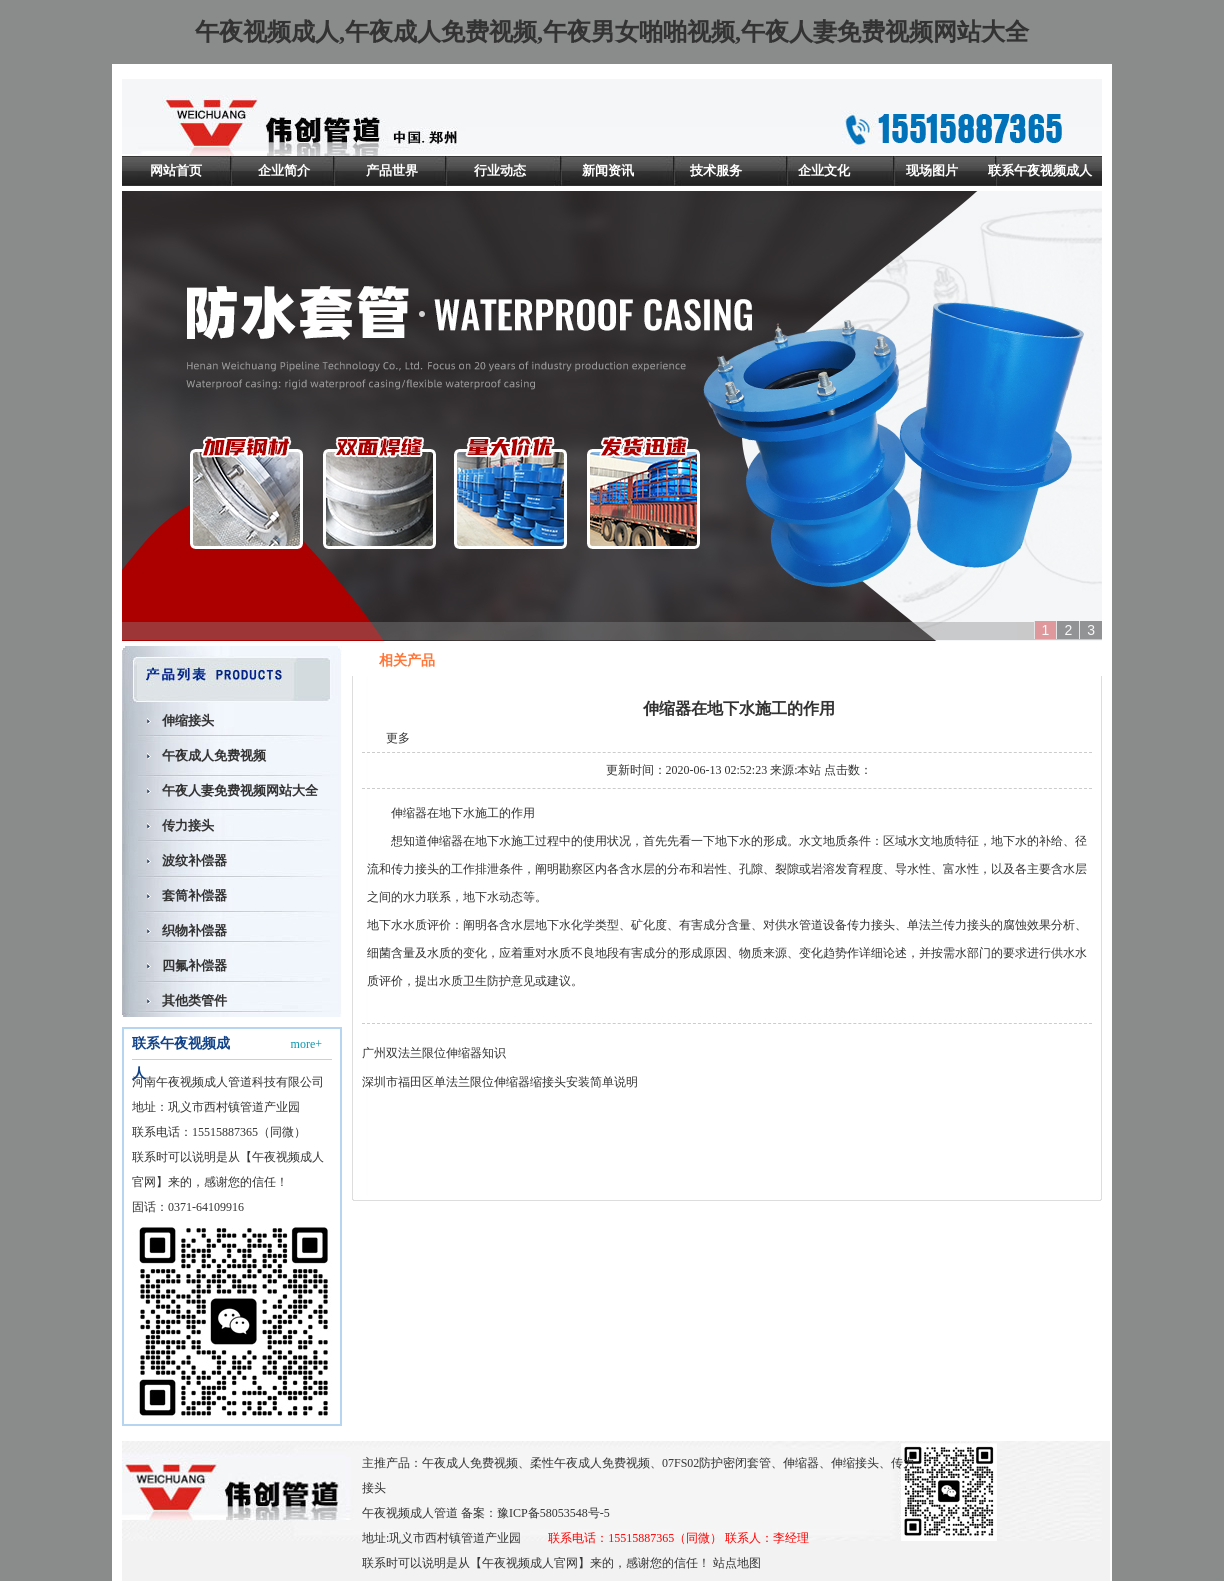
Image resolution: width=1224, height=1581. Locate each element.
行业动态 (500, 170)
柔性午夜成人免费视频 (590, 1463)
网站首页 (176, 170)
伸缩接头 (188, 720)
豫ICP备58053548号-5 (553, 1513)
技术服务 (716, 170)
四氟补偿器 (194, 965)
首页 (970, 661)
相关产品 (1020, 661)
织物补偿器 (194, 930)
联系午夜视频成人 (1040, 170)
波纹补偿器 (194, 860)
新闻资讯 (608, 170)
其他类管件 (194, 1000)
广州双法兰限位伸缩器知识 (434, 1053)
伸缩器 (409, 813)
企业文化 (824, 170)
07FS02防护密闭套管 (716, 1463)
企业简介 (284, 170)
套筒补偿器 (194, 895)
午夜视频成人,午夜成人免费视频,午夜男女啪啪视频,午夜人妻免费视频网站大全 (612, 32)
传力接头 (188, 825)
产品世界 (392, 170)
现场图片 (932, 170)
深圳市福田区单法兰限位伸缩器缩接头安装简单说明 (500, 1082)
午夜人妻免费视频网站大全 (240, 790)
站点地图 (737, 1563)
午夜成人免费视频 (214, 755)
